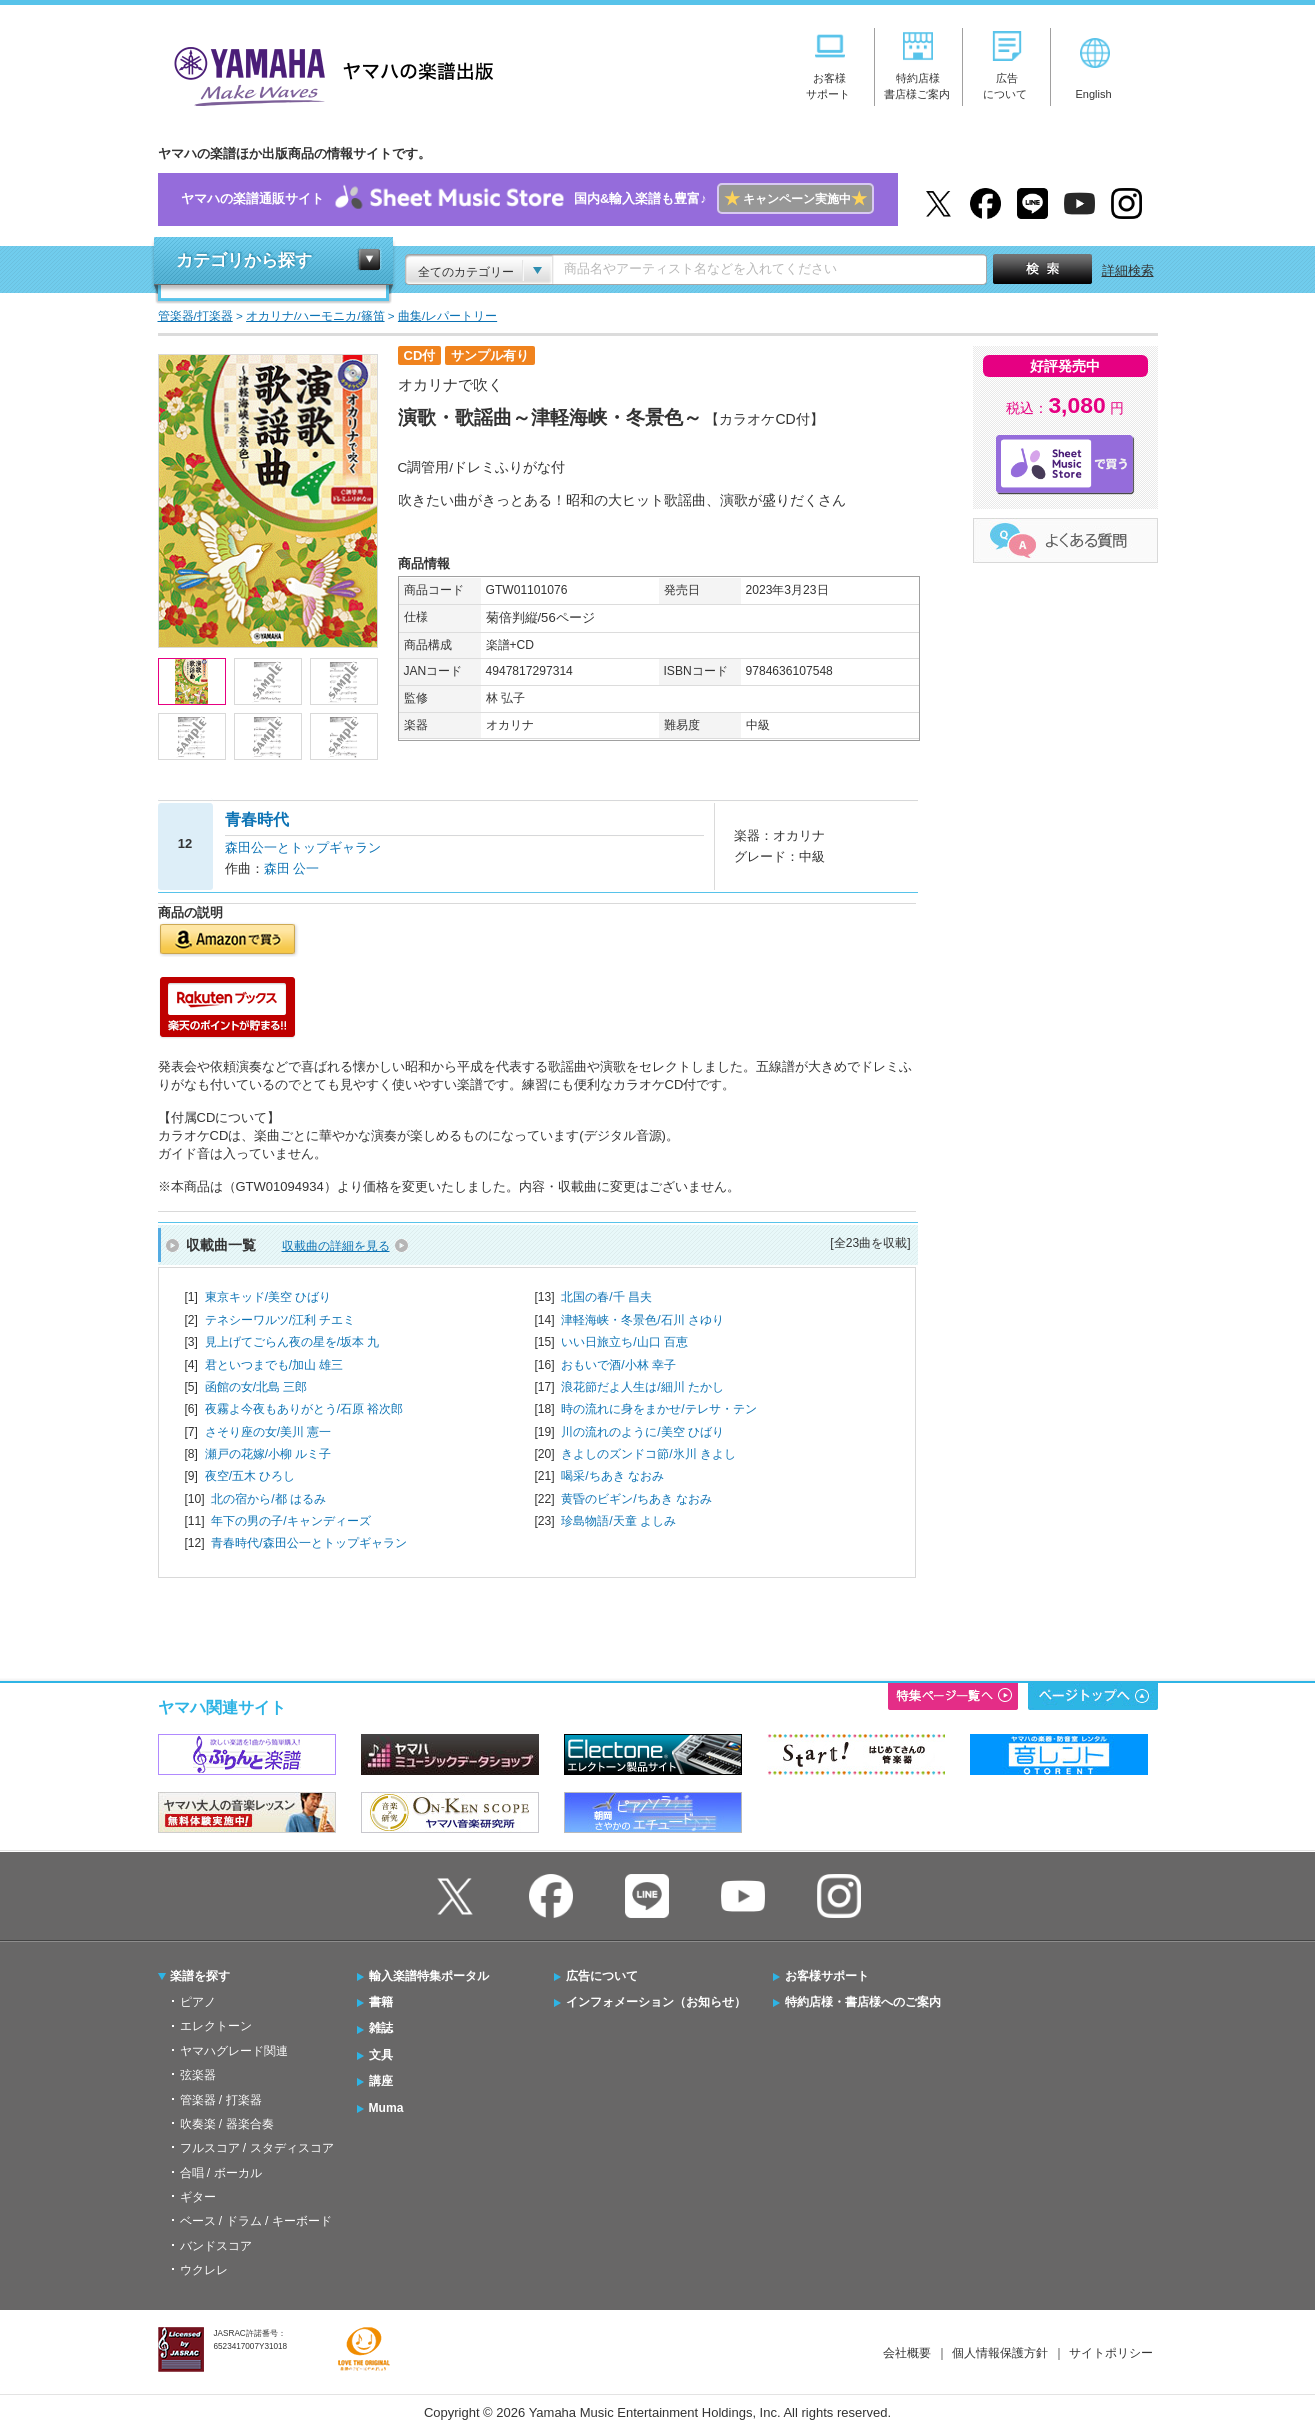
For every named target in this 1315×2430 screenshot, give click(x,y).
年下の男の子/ (290, 1521)
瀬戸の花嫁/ (268, 1454)
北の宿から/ (268, 1499)
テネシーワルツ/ (280, 1320)
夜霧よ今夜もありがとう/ (304, 1409)
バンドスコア (216, 2246)
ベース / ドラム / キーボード (256, 2221)
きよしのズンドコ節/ (648, 1454)
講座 (381, 2081)
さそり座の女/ (268, 1432)
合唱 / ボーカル (221, 2173)
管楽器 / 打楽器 (221, 2100)
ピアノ (198, 2002)
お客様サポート (827, 1976)
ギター (198, 2197)
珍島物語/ (618, 1521)
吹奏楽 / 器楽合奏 (227, 2124)
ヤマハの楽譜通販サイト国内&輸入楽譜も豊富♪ (527, 199)
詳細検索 (1128, 270)
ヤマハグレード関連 (234, 2051)
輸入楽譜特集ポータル (429, 1976)
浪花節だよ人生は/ (642, 1387)
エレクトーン (216, 2026)
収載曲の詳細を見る (336, 1246)
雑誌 (381, 2028)
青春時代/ (308, 1543)
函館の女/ (256, 1387)
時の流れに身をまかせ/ (658, 1409)
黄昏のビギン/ (636, 1499)
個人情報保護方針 (1000, 2353)
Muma (386, 2108)
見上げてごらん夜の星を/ (292, 1342)
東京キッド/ (268, 1297)
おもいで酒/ (618, 1365)
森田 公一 (292, 868)
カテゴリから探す (244, 260)
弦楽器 (198, 2075)
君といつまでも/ (274, 1365)
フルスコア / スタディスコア (257, 2148)
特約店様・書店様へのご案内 (863, 2002)
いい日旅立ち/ (624, 1342)
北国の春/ (606, 1297)
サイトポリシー (1111, 2353)
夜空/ (250, 1476)
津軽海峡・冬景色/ (642, 1320)
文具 (381, 2055)
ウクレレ (204, 2270)
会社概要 (907, 2353)
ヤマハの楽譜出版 (328, 73)
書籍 (381, 2002)
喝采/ (612, 1476)
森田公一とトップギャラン (303, 847)
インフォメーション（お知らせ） (656, 2002)
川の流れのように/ (642, 1432)
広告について (602, 1976)
